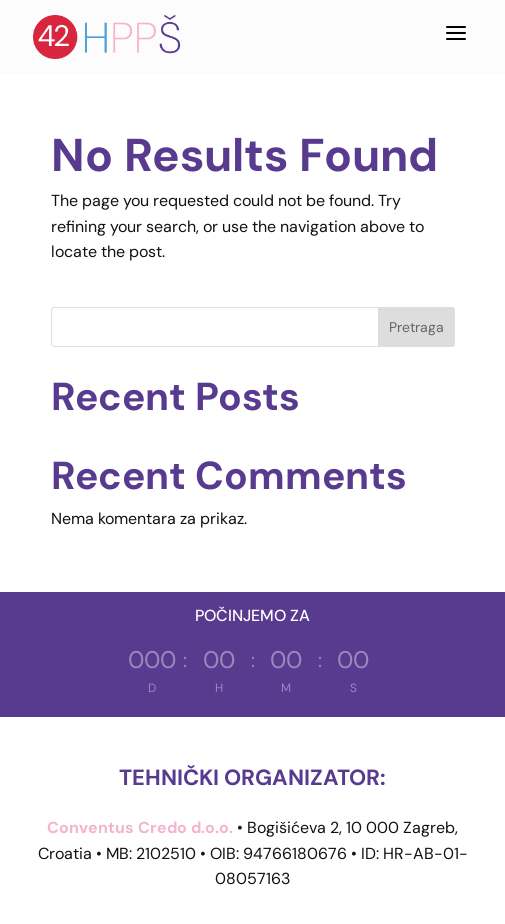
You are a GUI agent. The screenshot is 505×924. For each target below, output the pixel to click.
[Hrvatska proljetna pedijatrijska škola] (108, 37)
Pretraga (416, 327)
